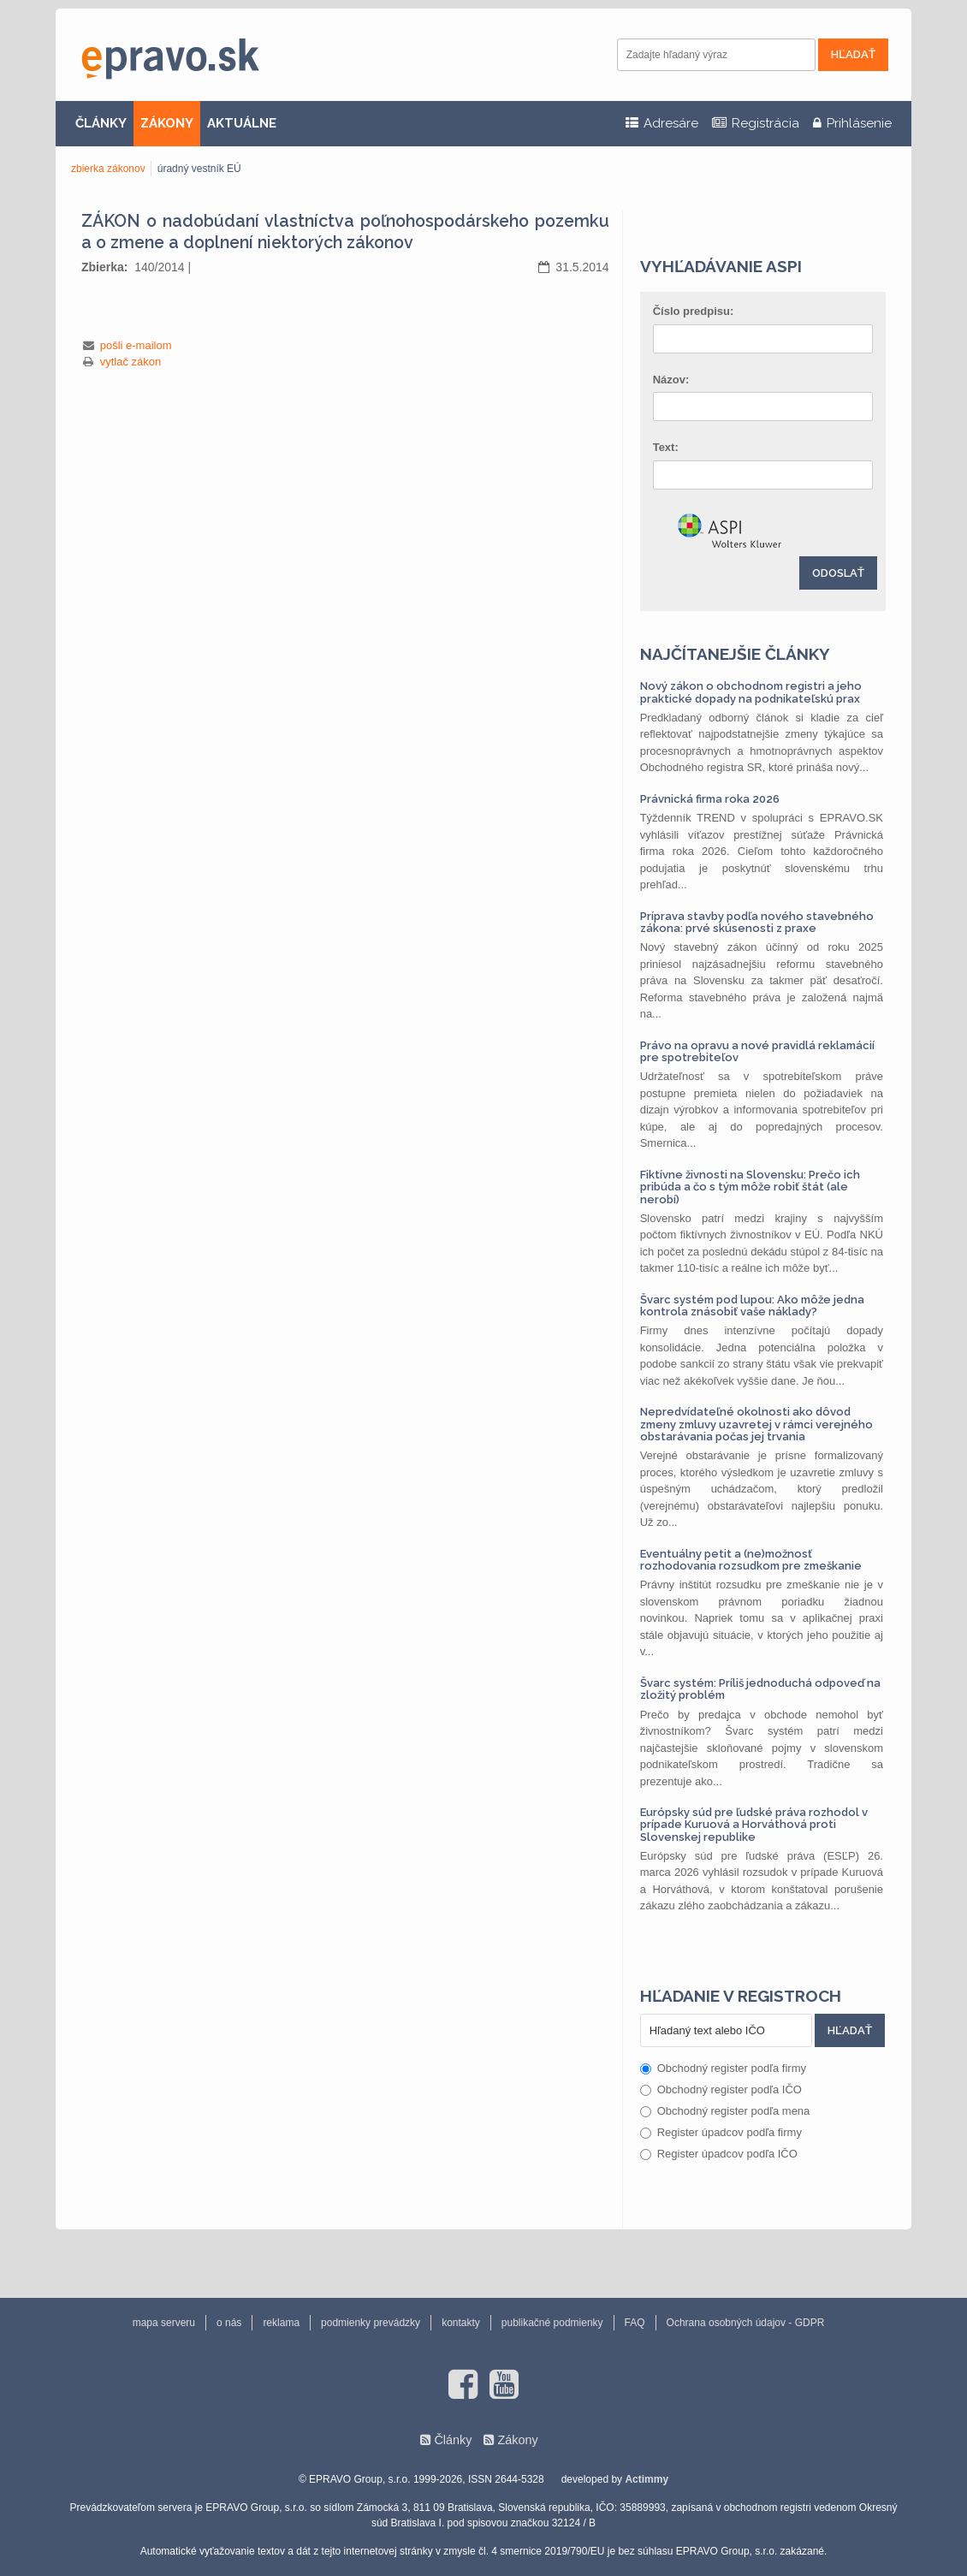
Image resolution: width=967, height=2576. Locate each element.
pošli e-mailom (136, 345)
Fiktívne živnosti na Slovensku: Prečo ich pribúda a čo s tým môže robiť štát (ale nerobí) (750, 1187)
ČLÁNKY (101, 123)
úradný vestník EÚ (199, 169)
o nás (229, 2323)
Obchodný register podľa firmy (723, 2068)
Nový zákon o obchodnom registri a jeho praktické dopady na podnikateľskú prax (751, 692)
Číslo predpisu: (693, 311)
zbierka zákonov (108, 169)
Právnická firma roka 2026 (710, 798)
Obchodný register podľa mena (725, 2110)
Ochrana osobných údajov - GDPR (746, 2323)
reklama (281, 2323)
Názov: (671, 379)
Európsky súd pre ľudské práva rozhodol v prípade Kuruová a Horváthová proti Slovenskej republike (754, 1824)
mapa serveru (164, 2323)
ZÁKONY (166, 123)
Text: (666, 447)
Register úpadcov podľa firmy (721, 2132)
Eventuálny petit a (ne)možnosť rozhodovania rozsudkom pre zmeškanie (751, 1559)
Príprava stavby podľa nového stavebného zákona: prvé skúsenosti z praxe (757, 922)
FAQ (635, 2323)
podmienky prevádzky (370, 2323)
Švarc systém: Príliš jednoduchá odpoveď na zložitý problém (760, 1689)
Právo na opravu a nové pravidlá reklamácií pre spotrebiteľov (757, 1051)
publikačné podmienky (552, 2323)
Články (453, 2440)
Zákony (517, 2440)
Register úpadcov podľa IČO (719, 2153)
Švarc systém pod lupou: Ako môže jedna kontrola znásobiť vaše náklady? (752, 1305)
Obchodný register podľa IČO (721, 2089)
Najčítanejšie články (735, 653)
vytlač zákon (131, 361)
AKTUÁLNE (241, 123)
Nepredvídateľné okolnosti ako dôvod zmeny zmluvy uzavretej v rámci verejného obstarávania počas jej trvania (756, 1424)
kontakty (461, 2323)
